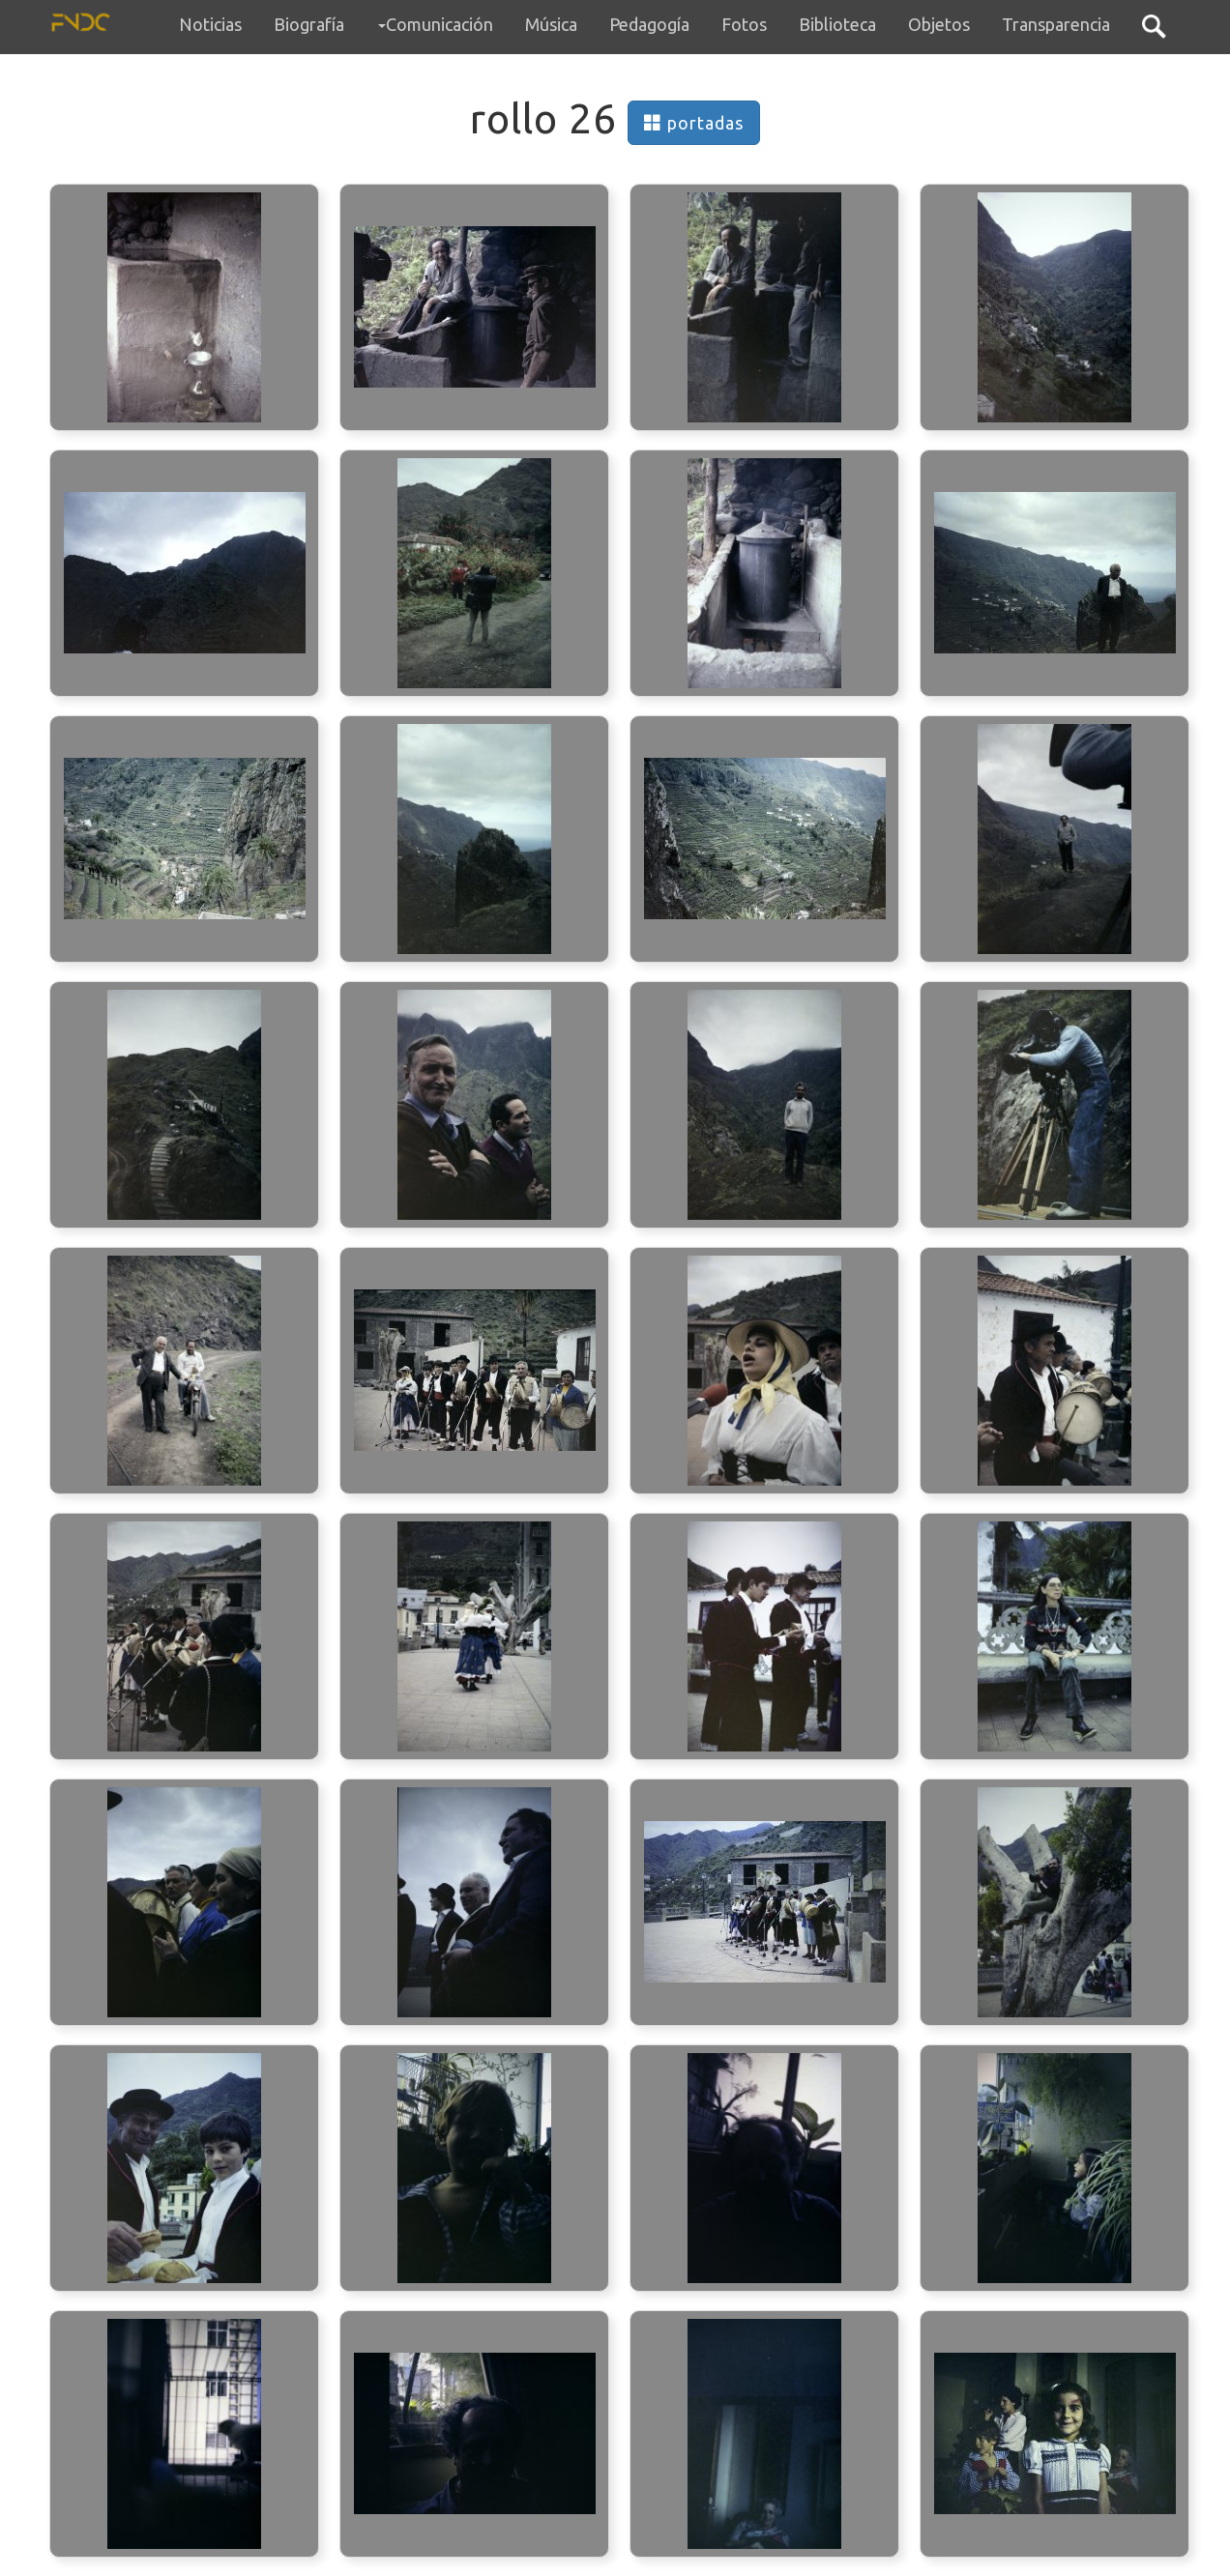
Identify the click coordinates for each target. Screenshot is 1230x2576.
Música (551, 24)
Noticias (210, 24)
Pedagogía (649, 24)
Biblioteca (837, 24)
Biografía (309, 24)
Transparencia (1056, 24)
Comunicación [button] (435, 24)
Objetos (939, 24)
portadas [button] (694, 122)
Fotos (744, 24)
